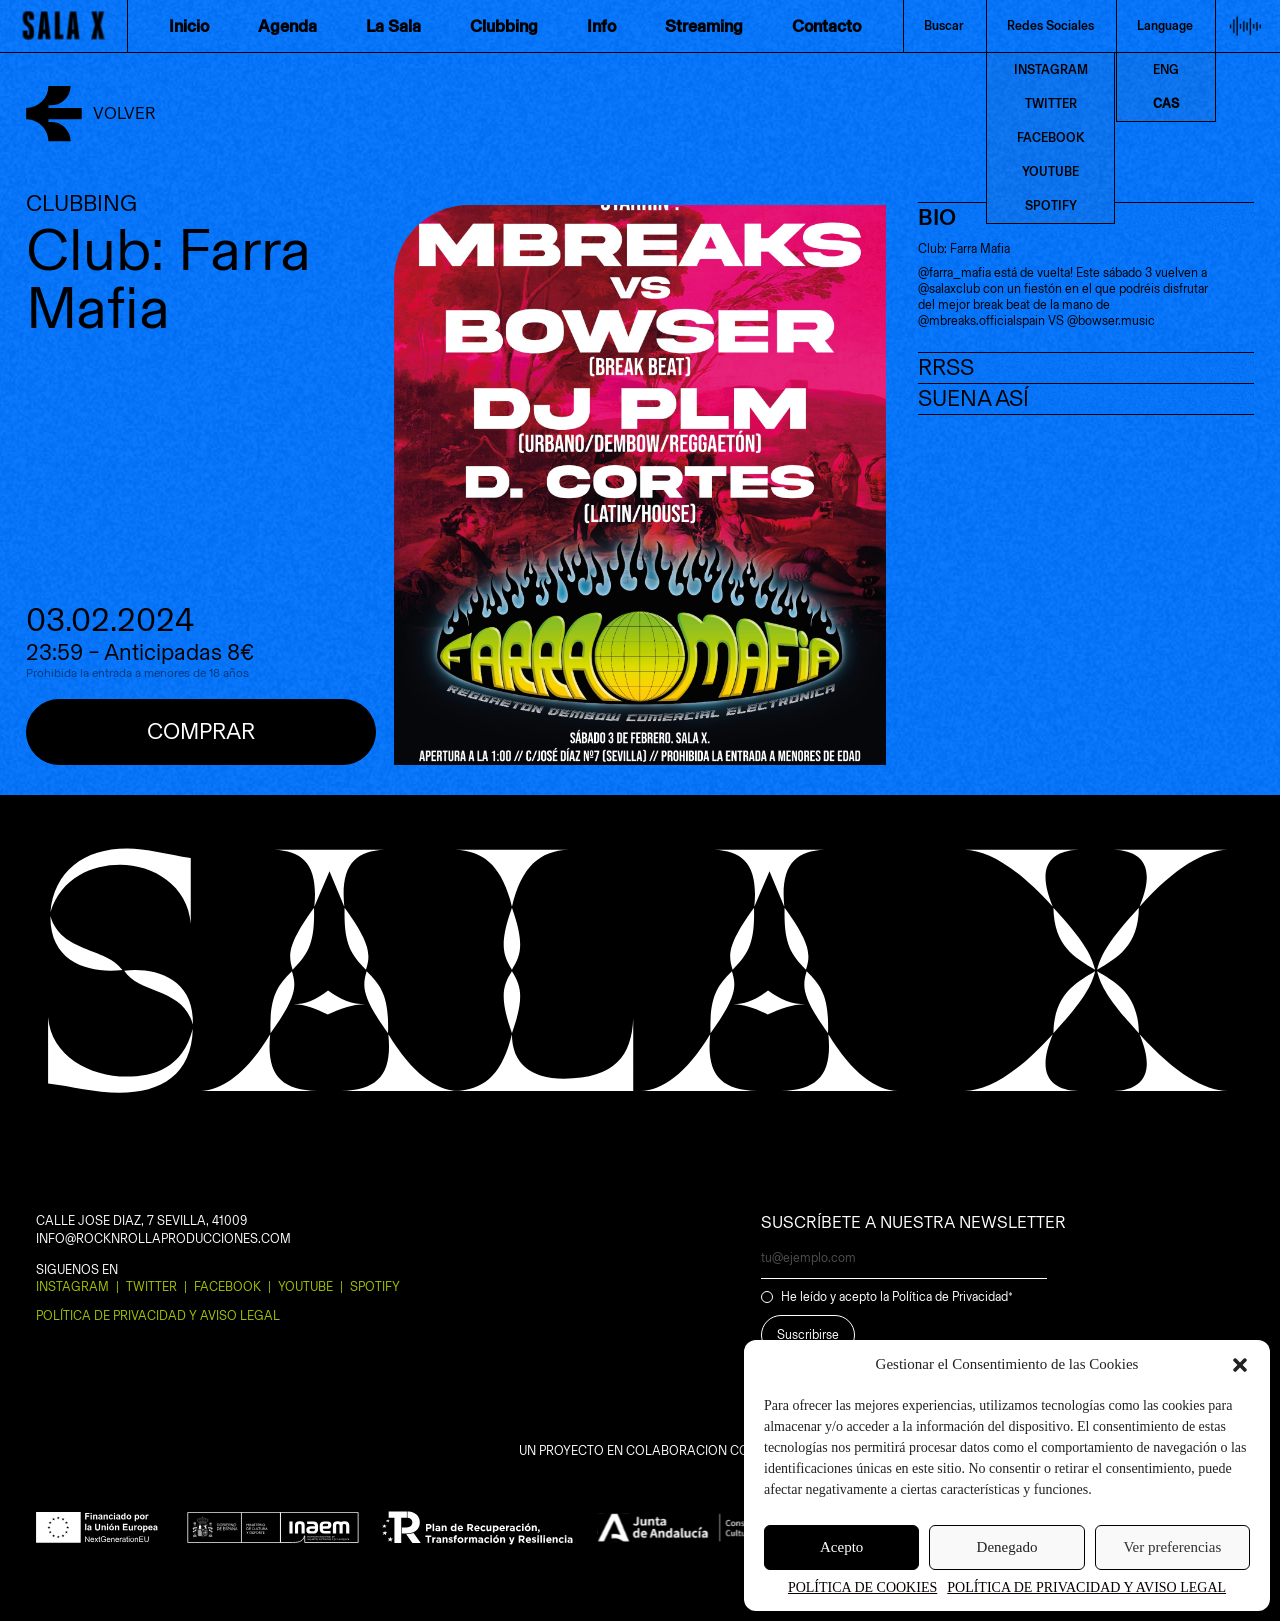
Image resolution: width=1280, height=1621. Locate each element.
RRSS (946, 367)
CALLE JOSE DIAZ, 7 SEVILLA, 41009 (141, 1220)
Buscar (944, 25)
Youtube (305, 1286)
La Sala (393, 26)
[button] (1240, 1365)
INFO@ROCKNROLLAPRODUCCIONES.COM (163, 1238)
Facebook (227, 1286)
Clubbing (504, 26)
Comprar (201, 731)
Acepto (841, 1547)
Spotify (375, 1286)
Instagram (72, 1286)
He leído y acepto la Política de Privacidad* (897, 1296)
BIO (937, 217)
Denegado (1007, 1547)
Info (601, 26)
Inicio (189, 26)
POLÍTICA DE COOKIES (862, 1587)
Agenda (287, 26)
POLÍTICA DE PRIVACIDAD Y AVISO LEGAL (1086, 1587)
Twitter (151, 1286)
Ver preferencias (1172, 1547)
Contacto (826, 26)
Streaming (704, 26)
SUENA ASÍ (973, 398)
